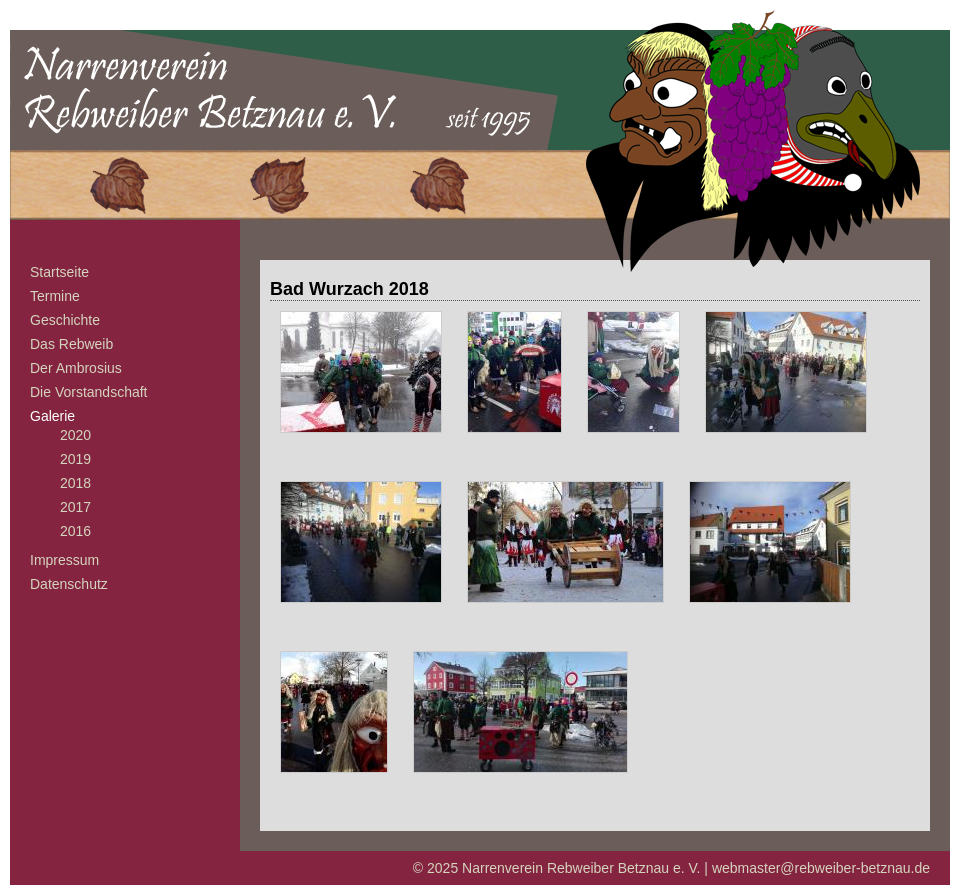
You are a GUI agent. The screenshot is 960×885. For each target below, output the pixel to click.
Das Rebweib (71, 344)
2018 (75, 483)
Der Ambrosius (76, 368)
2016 (75, 531)
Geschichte (65, 320)
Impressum (64, 560)
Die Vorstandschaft (89, 392)
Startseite (59, 272)
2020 (75, 435)
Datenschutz (69, 584)
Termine (55, 296)
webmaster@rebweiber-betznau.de (821, 868)
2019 (75, 459)
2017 (75, 507)
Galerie (52, 416)
